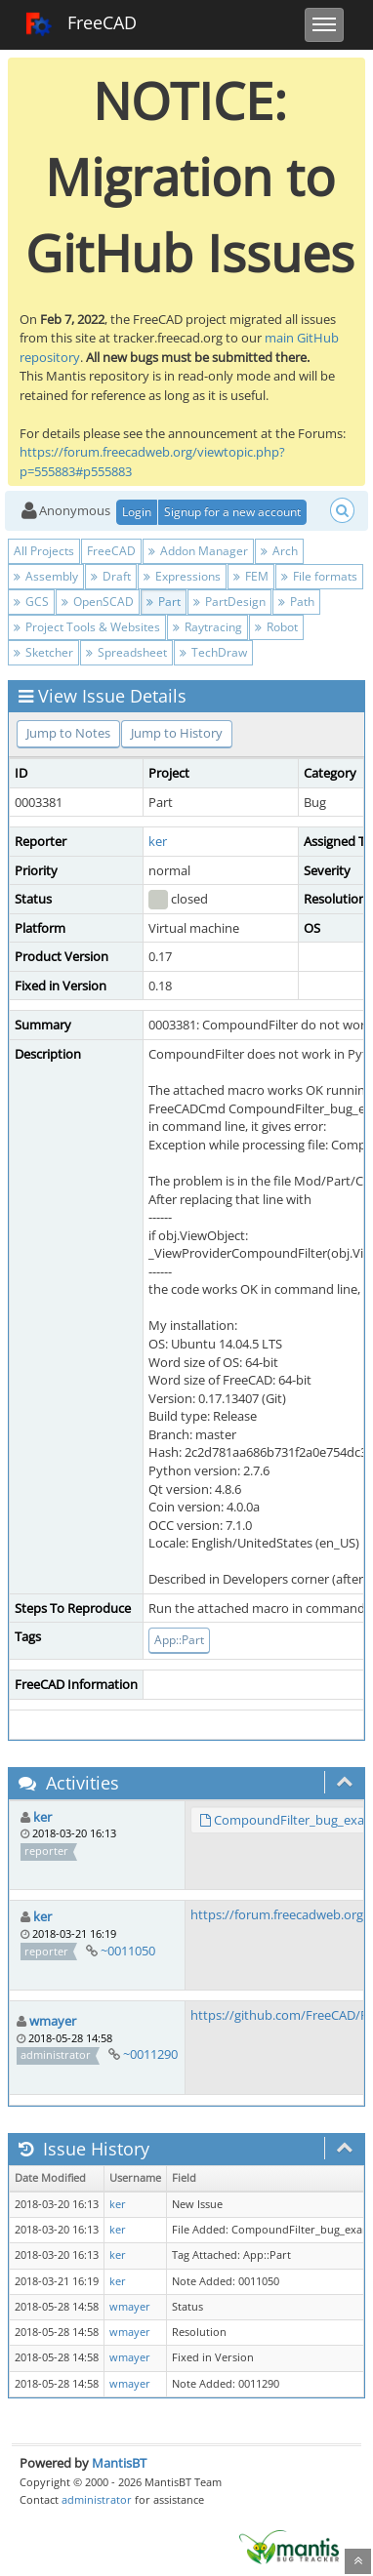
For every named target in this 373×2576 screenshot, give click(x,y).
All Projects (44, 551)
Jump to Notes (68, 733)
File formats (319, 576)
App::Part (179, 1639)
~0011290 (150, 2054)
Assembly (46, 576)
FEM (251, 576)
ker (157, 841)
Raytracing (207, 627)
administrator (97, 2499)
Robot (276, 627)
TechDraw (213, 652)
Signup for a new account (232, 511)
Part (163, 601)
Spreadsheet (126, 652)
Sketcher (43, 652)
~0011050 (128, 1950)
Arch (279, 551)
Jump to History (177, 733)
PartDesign (229, 601)
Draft (111, 576)
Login (136, 511)
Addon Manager (198, 551)
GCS (31, 601)
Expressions (182, 576)
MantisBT (119, 2463)
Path (296, 601)
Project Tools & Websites (87, 627)
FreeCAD (80, 24)
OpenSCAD (98, 601)
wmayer (52, 2021)
